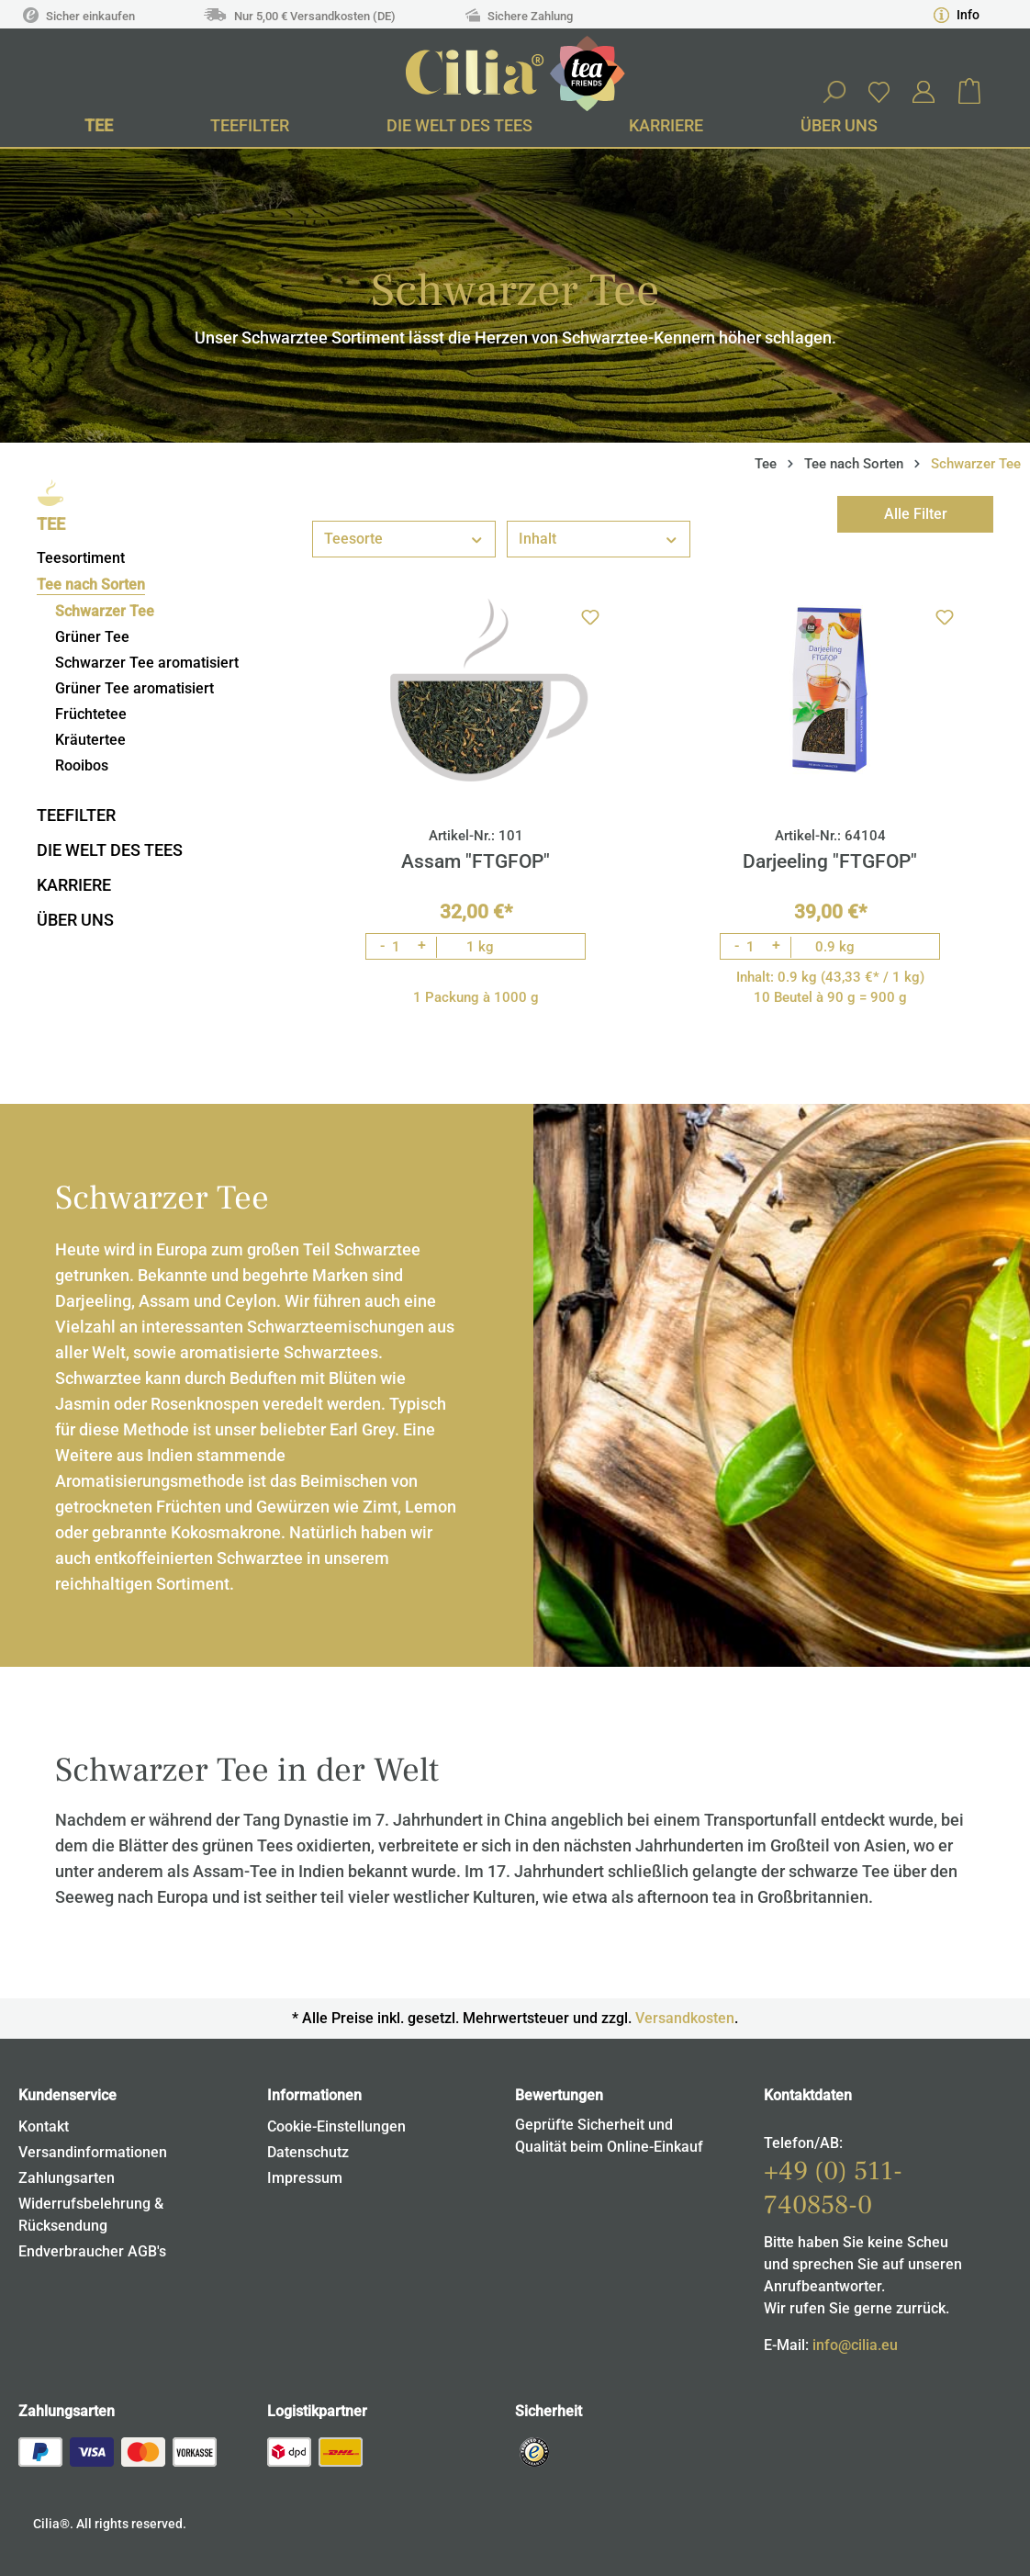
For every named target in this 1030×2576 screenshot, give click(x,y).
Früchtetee (91, 714)
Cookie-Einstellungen (336, 2126)
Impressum (304, 2178)
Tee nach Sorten (91, 584)
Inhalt (598, 537)
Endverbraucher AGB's (92, 2251)
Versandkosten (684, 2018)
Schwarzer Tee (104, 611)
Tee (51, 524)
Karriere (74, 884)
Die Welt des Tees (110, 850)
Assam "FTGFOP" (475, 861)
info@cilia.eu (855, 2345)
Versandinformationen (92, 2152)
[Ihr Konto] (923, 92)
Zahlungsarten (66, 2178)
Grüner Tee (92, 637)
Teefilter (76, 815)
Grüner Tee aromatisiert (134, 688)
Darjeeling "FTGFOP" (830, 861)
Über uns (75, 919)
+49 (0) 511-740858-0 (833, 2188)
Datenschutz (308, 2152)
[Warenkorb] (969, 92)
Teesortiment (81, 558)
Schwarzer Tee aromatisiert (147, 662)
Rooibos (81, 765)
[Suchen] (834, 92)
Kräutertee (90, 739)
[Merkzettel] (878, 91)
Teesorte (404, 537)
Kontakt (43, 2126)
